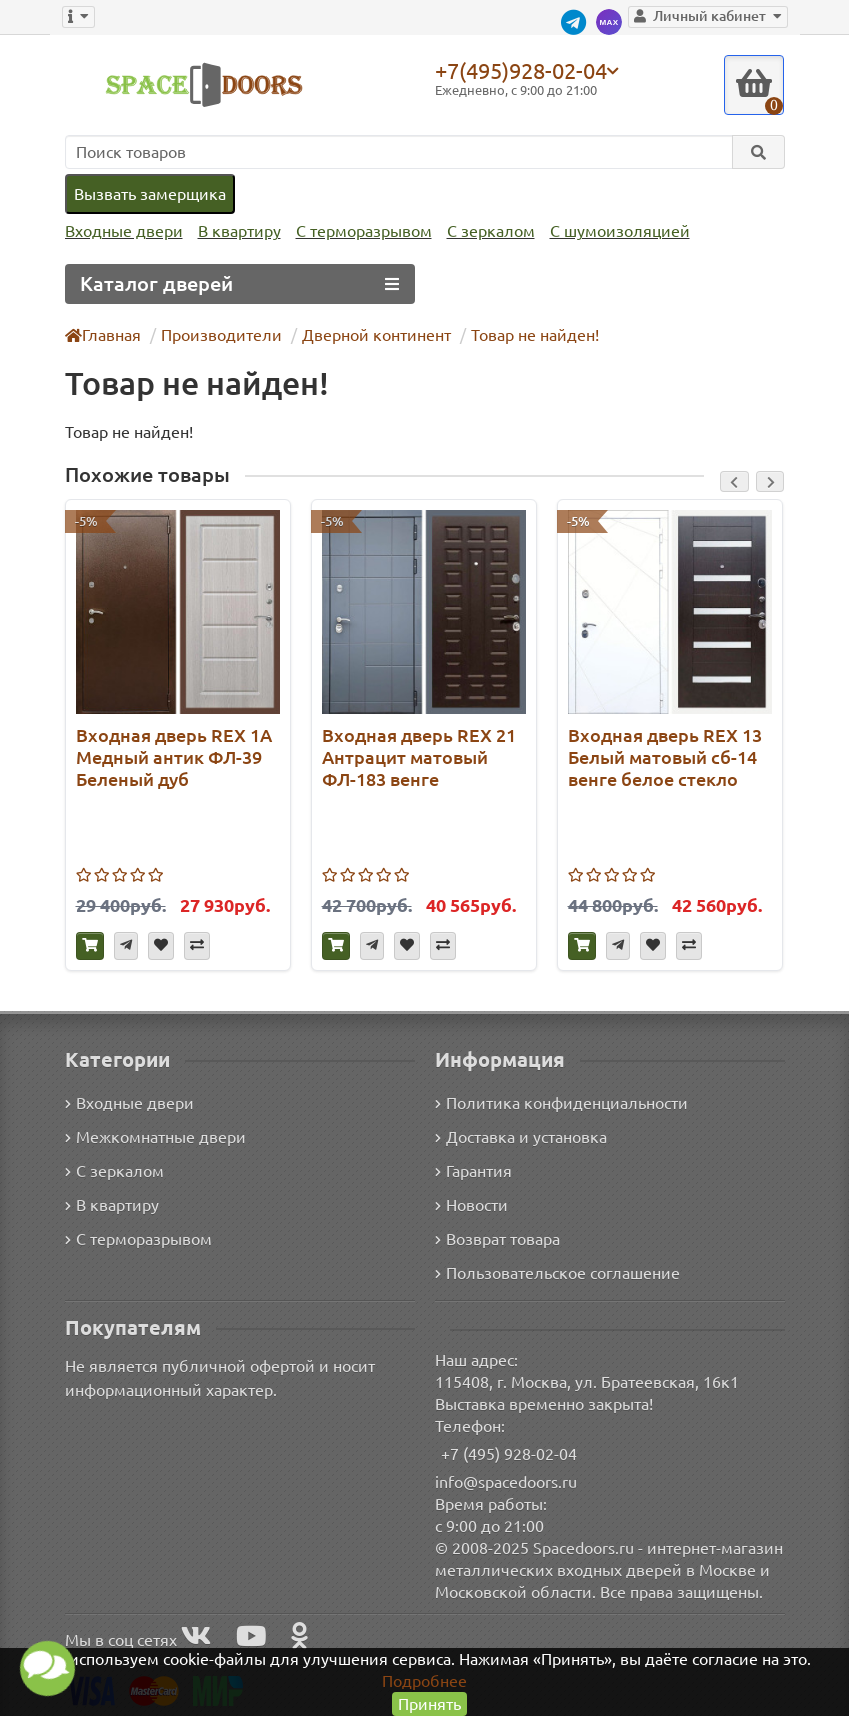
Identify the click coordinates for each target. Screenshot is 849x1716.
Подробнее (424, 1681)
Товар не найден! (535, 335)
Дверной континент (376, 335)
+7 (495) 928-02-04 (509, 1454)
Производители (221, 335)
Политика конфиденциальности (561, 1103)
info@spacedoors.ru (506, 1482)
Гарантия (473, 1171)
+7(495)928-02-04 (521, 70)
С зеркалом (491, 231)
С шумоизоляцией (620, 231)
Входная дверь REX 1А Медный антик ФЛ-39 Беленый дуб (174, 757)
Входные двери (124, 231)
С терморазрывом (364, 231)
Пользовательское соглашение (557, 1273)
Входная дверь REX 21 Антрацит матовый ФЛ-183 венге (419, 757)
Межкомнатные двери (155, 1137)
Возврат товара (497, 1239)
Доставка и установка (521, 1137)
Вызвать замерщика (150, 194)
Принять (429, 1704)
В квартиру (239, 231)
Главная (103, 335)
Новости (471, 1205)
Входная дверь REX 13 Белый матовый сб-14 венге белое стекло (665, 757)
